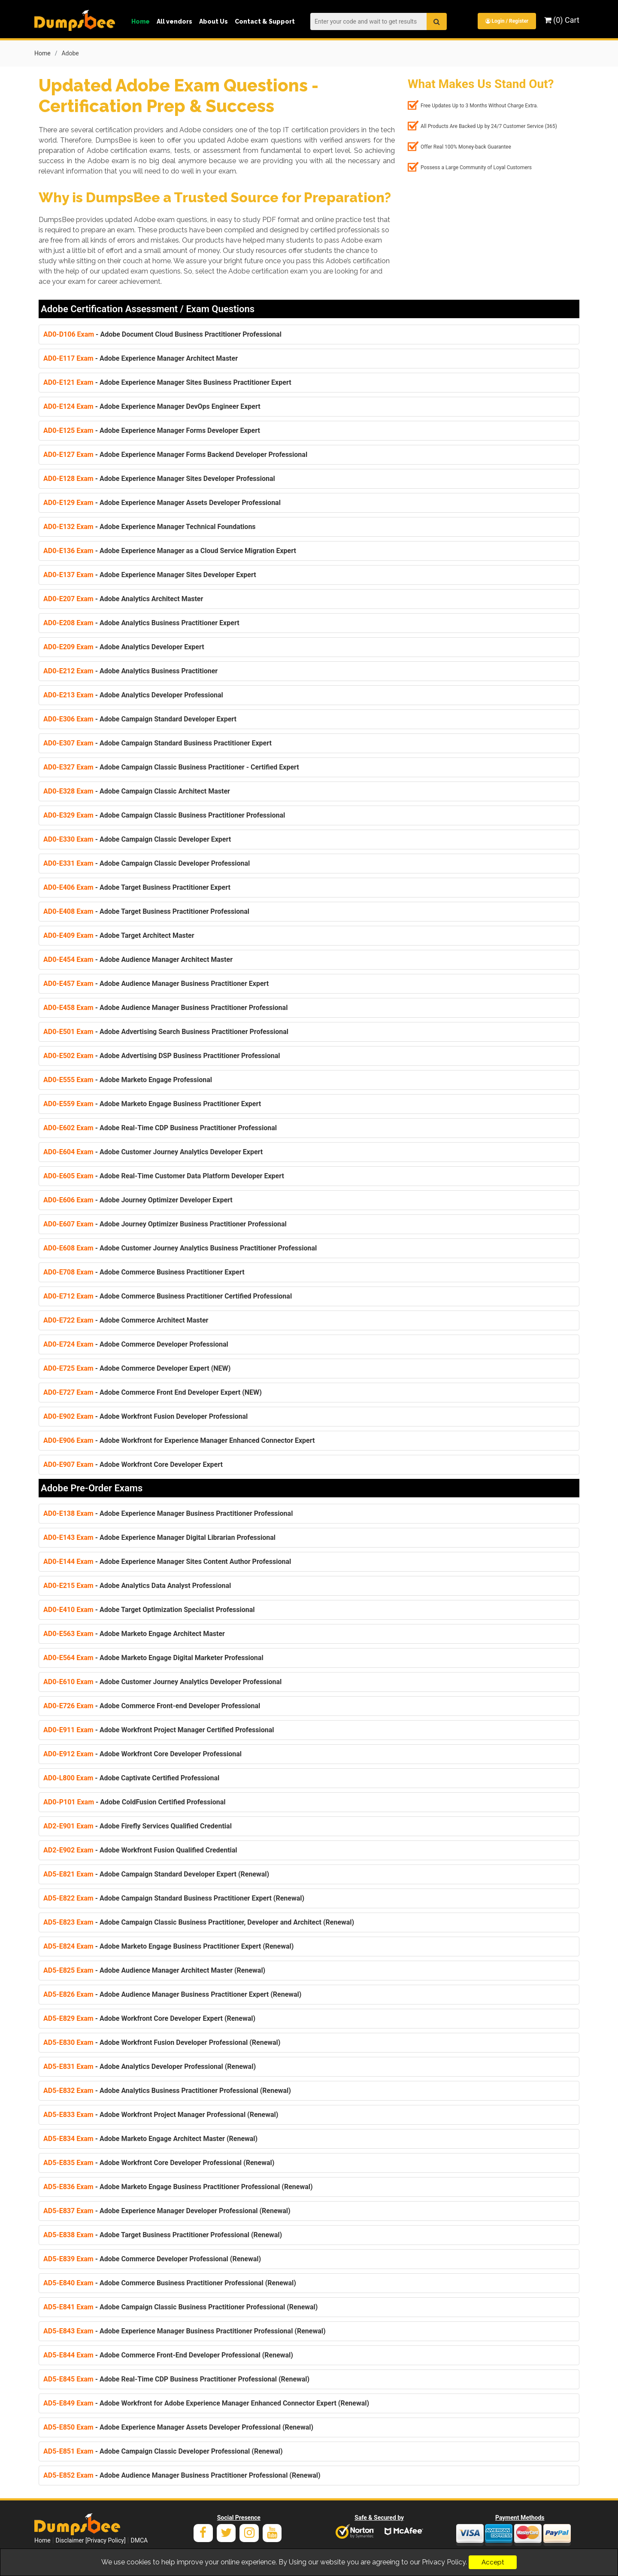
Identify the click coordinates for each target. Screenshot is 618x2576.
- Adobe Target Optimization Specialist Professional (149, 1608)
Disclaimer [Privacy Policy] (91, 2539)
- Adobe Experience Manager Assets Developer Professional (162, 501)
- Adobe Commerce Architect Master (125, 1319)
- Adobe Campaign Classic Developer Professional (146, 862)
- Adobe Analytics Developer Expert (123, 646)
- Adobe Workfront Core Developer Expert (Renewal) (149, 2017)
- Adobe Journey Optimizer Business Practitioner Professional (165, 1223)
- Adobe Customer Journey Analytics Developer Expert (153, 1151)
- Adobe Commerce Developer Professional (135, 1343)
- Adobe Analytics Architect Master (123, 597)
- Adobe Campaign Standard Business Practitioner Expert (157, 742)
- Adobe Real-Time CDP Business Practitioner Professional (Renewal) (176, 2378)
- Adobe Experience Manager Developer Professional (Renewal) (167, 2209)
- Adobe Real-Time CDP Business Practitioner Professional (160, 1126)
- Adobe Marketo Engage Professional (127, 1078)
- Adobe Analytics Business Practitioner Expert (141, 621)
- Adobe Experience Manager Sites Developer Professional (159, 477)
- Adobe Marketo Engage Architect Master (134, 1632)
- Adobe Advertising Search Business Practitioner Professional (165, 1030)
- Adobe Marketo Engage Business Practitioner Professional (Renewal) (178, 2185)
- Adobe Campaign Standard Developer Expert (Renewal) (156, 1873)
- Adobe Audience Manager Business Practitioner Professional (165, 1006)
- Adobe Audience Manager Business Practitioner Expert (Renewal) (172, 1993)
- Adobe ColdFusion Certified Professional (134, 1801)
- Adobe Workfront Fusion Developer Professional (145, 1415)
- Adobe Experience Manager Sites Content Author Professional (167, 1560)
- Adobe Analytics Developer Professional (133, 694)
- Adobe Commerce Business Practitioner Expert (144, 1271)
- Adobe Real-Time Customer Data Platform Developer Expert (163, 1175)
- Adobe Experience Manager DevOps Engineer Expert (152, 405)
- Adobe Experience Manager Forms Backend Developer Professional (175, 453)
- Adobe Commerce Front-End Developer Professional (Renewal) (168, 2354)
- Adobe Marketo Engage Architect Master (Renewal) (150, 2137)
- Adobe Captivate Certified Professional (131, 1777)
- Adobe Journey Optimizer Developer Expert (138, 1199)
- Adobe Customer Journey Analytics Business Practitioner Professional (180, 1247)
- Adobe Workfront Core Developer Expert (133, 1463)
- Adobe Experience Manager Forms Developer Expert (151, 429)
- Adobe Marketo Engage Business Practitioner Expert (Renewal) (168, 1945)
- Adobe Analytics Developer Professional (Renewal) (149, 2065)
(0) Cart (561, 19)
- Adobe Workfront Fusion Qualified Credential (140, 1849)
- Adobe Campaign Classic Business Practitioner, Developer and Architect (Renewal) (198, 1921)
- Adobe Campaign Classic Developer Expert (137, 838)
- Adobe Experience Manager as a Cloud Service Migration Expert (169, 549)
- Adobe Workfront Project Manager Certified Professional (158, 1728)
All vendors (174, 21)
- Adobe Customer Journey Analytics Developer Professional (162, 1680)
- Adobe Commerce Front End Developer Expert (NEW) (152, 1391)
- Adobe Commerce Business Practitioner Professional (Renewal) (169, 2282)
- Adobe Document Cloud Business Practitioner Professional (162, 333)
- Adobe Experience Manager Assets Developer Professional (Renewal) (178, 2426)
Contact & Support (265, 21)
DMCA (139, 2539)
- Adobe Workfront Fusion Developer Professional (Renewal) (161, 2041)
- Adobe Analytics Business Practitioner (130, 670)
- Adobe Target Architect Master (118, 934)
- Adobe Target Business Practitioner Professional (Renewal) (162, 2233)
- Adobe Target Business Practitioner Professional (146, 910)
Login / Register (505, 21)
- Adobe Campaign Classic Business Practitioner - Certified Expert (171, 766)
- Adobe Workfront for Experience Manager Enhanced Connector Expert (179, 1439)
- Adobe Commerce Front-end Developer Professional (151, 1704)
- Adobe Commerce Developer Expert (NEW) (136, 1367)
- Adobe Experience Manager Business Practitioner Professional (168, 1512)
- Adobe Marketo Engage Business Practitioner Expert (152, 1102)
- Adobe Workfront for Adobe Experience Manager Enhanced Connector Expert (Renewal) (206, 2402)
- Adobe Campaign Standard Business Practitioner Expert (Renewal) (173, 1897)
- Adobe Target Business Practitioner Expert (136, 886)
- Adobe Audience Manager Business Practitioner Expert (156, 982)
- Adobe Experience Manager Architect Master (140, 357)
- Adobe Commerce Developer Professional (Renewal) (152, 2258)
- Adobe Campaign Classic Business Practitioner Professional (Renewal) (180, 2306)
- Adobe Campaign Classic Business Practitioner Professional (164, 814)
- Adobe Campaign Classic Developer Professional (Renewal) (163, 2450)
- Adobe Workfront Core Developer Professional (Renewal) (158, 2161)
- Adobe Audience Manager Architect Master (138, 958)
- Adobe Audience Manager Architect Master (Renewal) (154, 1969)
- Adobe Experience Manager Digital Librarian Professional (159, 1536)
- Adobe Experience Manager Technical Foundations (149, 525)
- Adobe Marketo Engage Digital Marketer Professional (153, 1656)
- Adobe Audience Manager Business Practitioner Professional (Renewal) (182, 2474)
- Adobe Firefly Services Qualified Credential (137, 1825)
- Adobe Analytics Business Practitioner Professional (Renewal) (167, 2089)
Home (140, 21)
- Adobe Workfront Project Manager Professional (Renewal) (160, 2113)
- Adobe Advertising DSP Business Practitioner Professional (161, 1054)
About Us (213, 21)
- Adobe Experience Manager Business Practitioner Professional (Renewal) (184, 2330)
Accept (493, 2562)
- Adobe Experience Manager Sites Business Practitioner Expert (167, 381)
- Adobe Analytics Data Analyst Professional (137, 1584)
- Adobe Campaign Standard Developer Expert (139, 718)
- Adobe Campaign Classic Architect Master (136, 790)
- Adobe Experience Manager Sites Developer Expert (149, 573)
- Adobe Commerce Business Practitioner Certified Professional (167, 1295)
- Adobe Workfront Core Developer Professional (142, 1753)
